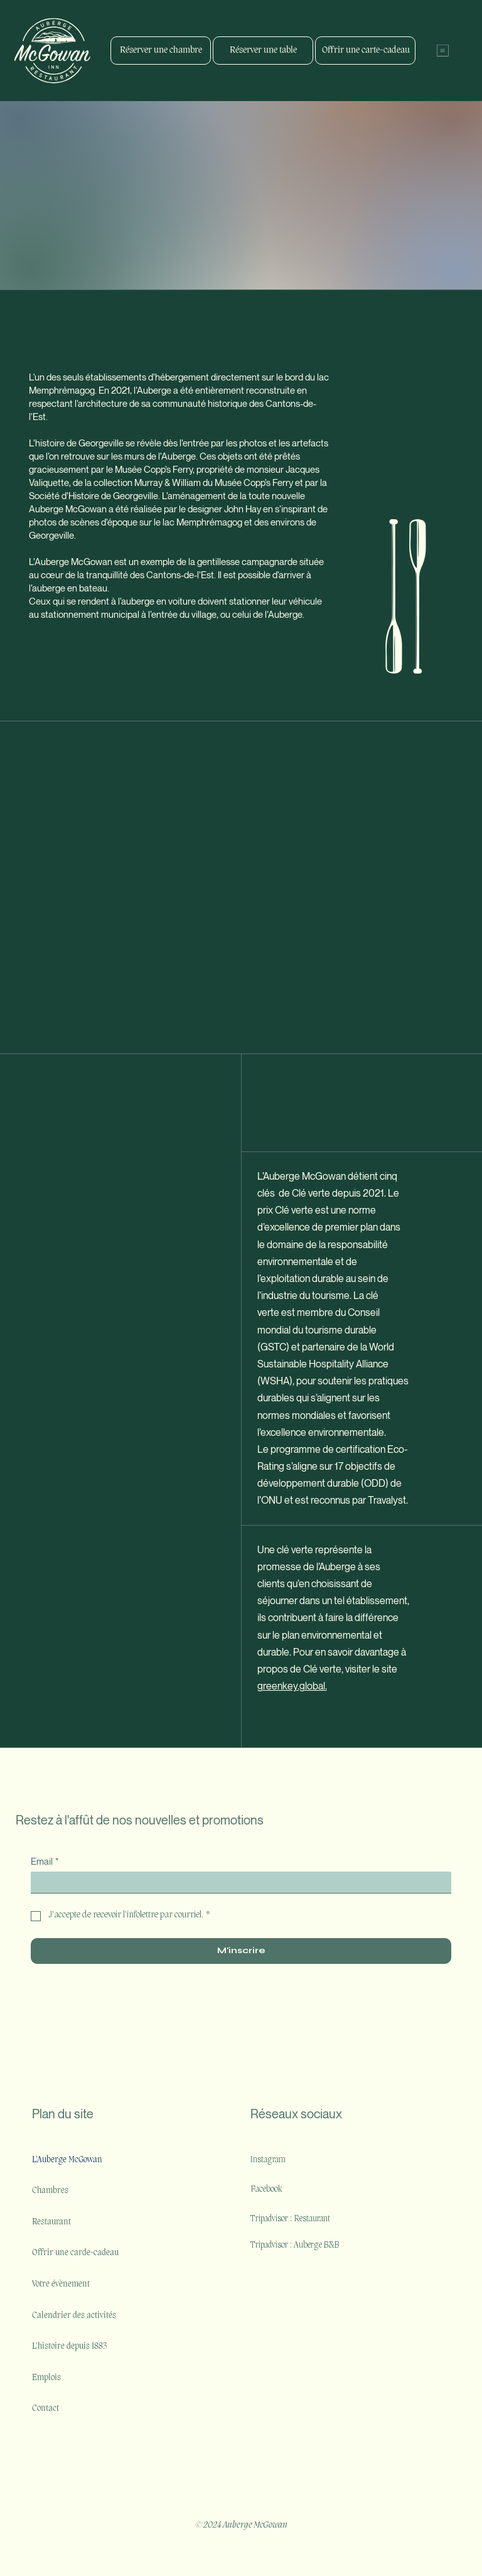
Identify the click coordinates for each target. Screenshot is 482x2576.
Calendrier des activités (74, 2315)
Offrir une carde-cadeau (75, 2253)
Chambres (50, 2191)
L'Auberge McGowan (67, 2160)
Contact (45, 2408)
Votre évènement (61, 2284)
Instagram (268, 2160)
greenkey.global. (292, 1685)
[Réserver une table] (263, 50)
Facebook (266, 2189)
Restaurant (51, 2222)
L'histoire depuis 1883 (69, 2346)
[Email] (237, 1882)
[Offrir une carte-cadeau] (365, 50)
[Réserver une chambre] (160, 50)
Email (45, 1861)
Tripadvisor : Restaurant (290, 2219)
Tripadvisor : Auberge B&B (295, 2245)
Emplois (46, 2378)
